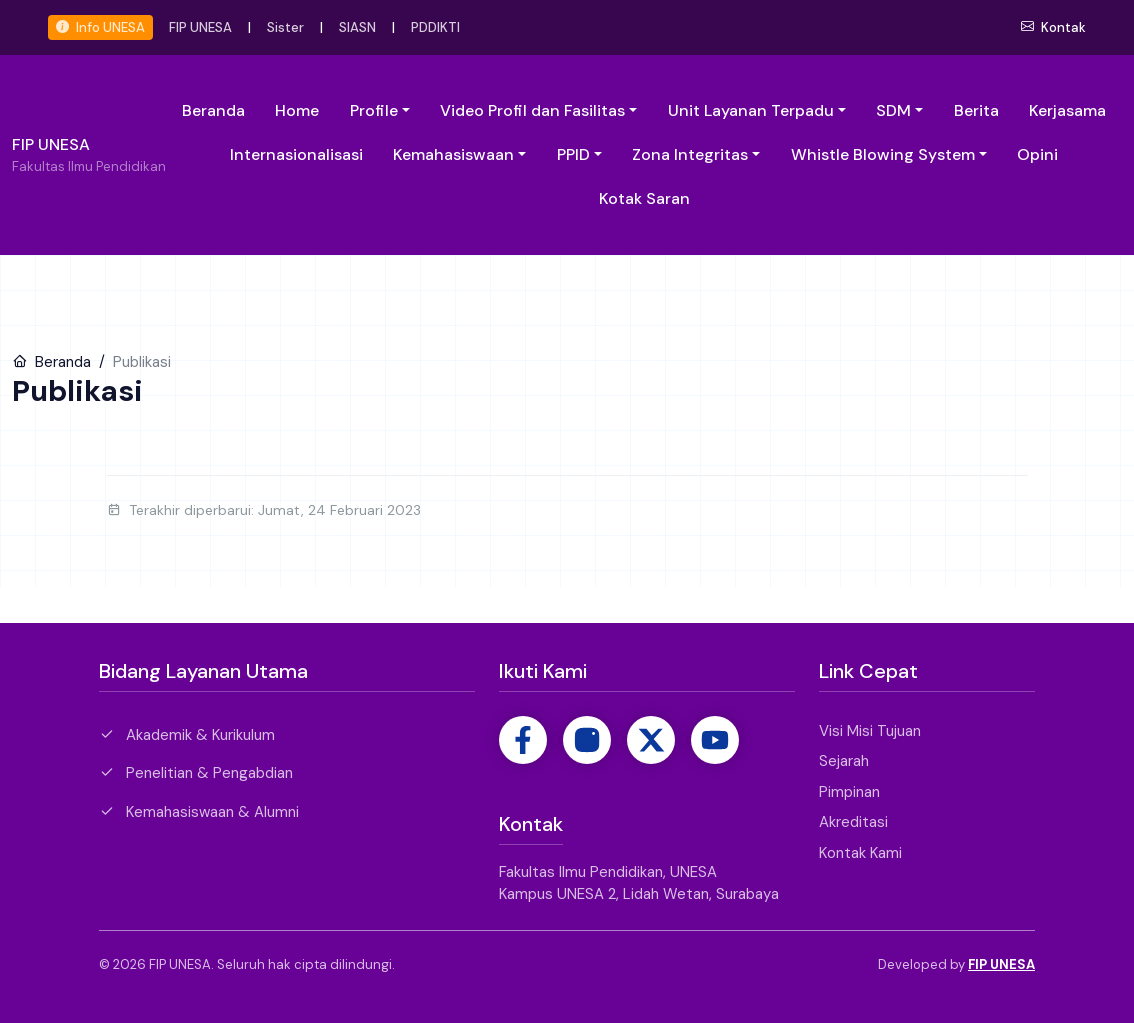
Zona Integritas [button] (690, 154)
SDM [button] (893, 110)
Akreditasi (853, 822)
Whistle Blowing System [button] (883, 154)
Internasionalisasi (296, 154)
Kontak (1053, 27)
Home (297, 110)
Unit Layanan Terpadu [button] (751, 110)
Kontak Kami (860, 853)
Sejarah (844, 761)
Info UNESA (100, 27)
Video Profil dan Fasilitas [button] (532, 110)
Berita (976, 110)
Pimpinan (849, 792)
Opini (1037, 154)
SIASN (357, 27)
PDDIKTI (435, 27)
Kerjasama (1067, 110)
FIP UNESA (200, 27)
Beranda (213, 110)
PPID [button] (573, 154)
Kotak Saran (644, 198)
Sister (285, 27)
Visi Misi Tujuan (870, 731)
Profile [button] (374, 110)
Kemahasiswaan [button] (453, 154)
